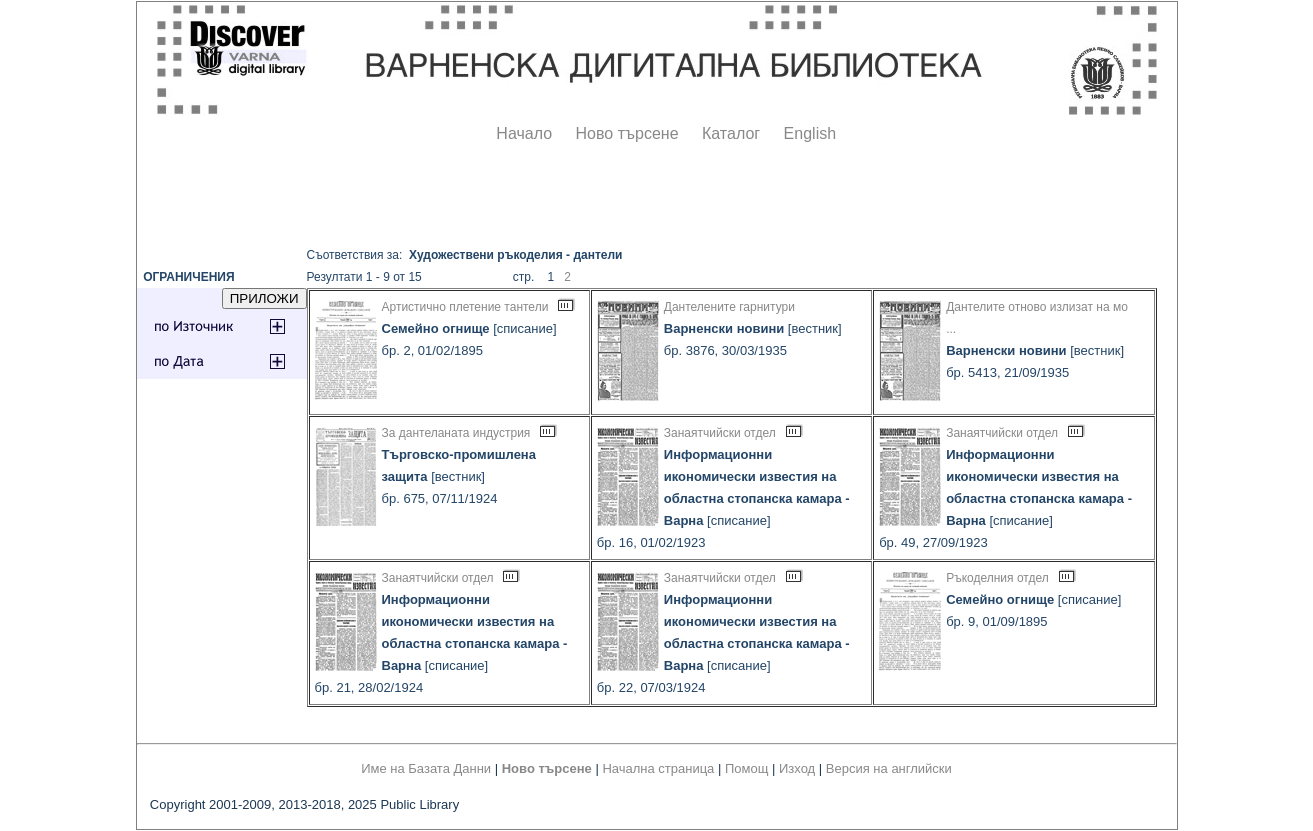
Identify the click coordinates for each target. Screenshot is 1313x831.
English (810, 133)
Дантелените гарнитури (729, 307)
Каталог (731, 133)
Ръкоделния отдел (997, 578)
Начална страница (658, 768)
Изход (797, 768)
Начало (524, 133)
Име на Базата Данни (426, 768)
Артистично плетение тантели (465, 307)
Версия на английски (889, 768)
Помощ (746, 768)
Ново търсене (627, 133)
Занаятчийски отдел (720, 433)
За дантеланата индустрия (456, 433)
